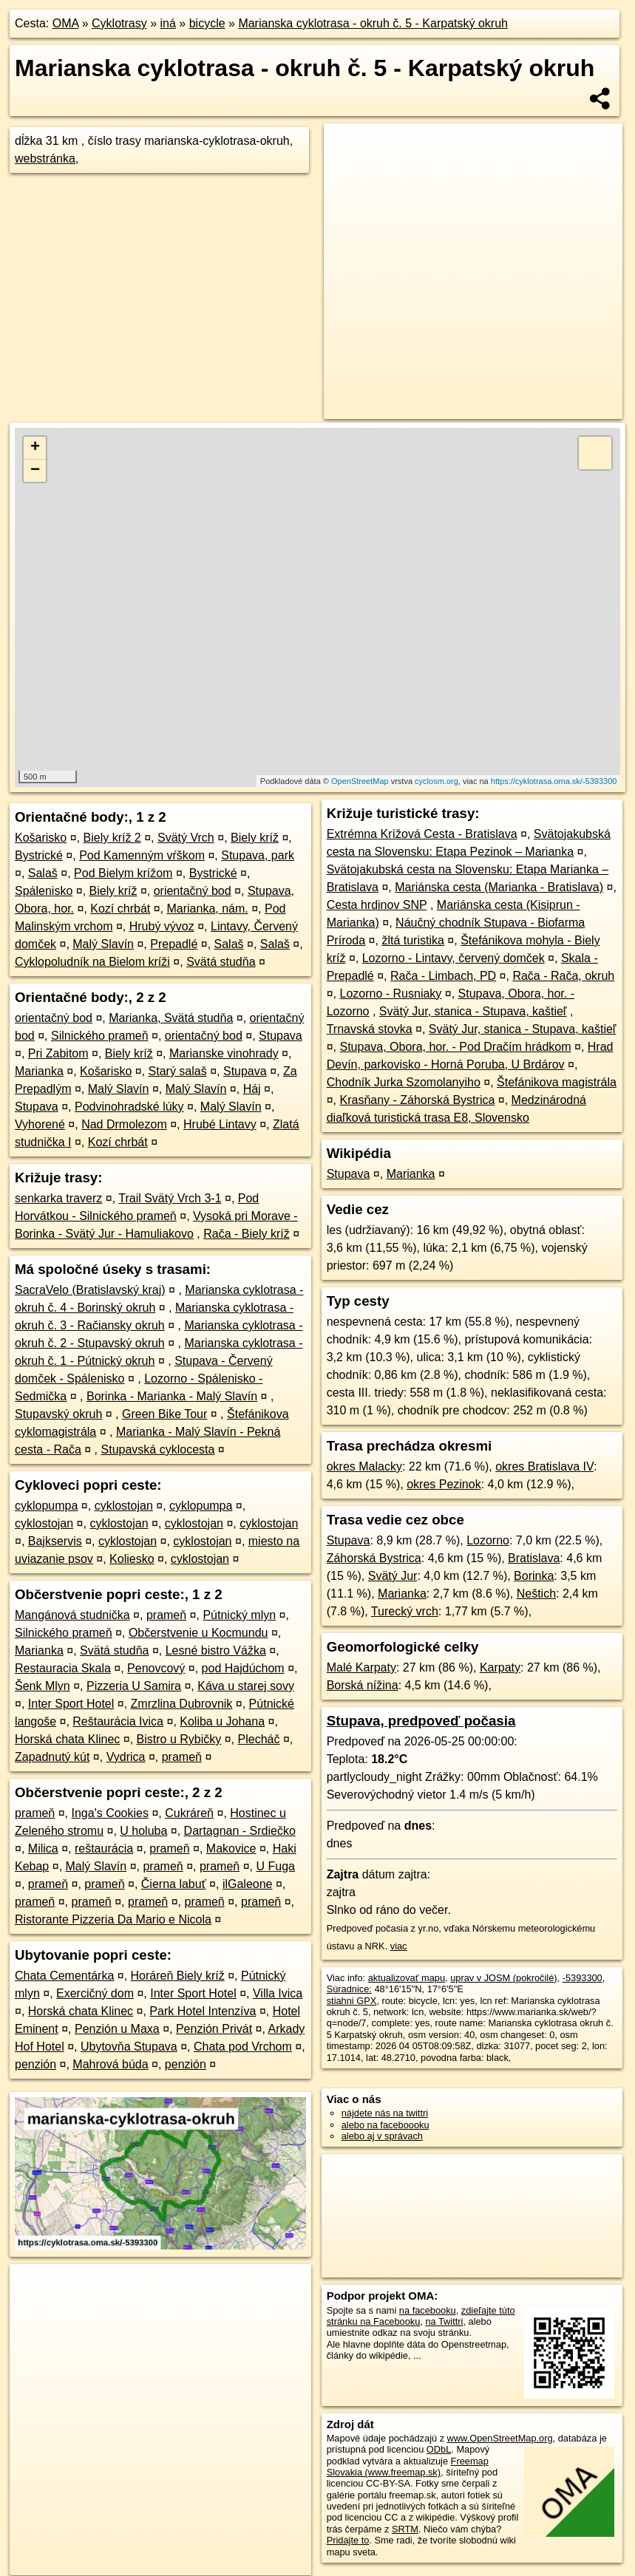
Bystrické (39, 855)
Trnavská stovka (369, 1029)
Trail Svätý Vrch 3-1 (169, 1198)
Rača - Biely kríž (246, 1233)
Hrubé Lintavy (220, 1124)
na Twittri (444, 2321)
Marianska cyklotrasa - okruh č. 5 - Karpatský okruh (373, 23)
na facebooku (427, 2310)
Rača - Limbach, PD (443, 976)
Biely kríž (255, 837)
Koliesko (131, 1559)
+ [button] (35, 448)
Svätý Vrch (185, 837)
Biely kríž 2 (112, 837)
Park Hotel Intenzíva (202, 2011)
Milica (43, 1848)
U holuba (143, 1830)
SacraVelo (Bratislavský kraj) (90, 1290)
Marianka (39, 1071)
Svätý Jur (393, 1576)
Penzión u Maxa (117, 2029)
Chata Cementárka (64, 1975)
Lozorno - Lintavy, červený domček (453, 958)
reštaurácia (104, 1848)
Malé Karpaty (361, 1667)
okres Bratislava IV (544, 1466)
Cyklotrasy (119, 23)
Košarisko (41, 837)
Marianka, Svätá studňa (171, 1018)
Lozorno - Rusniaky (390, 993)
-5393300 (582, 1977)
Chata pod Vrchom (243, 2046)
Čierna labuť (173, 1884)
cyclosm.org (436, 781)
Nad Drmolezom (124, 1124)
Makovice (231, 1848)
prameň (166, 1615)
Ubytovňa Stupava (129, 2046)
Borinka (534, 1576)
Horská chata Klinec (67, 1739)
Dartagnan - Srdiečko (240, 1830)
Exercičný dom (95, 1993)
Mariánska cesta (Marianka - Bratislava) (499, 887)
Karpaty (500, 1667)
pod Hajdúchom (243, 1668)
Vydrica (126, 1757)
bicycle (207, 23)
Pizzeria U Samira (133, 1686)
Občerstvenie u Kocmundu (198, 1632)
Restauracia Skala (63, 1668)
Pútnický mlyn (239, 1615)
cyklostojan (124, 1505)
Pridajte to (348, 2540)
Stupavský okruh (58, 1414)
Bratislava (534, 1558)
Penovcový (156, 1668)
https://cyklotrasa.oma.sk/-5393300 (554, 781)
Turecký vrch (404, 1611)
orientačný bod (192, 891)
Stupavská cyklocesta (158, 1449)
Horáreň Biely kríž (178, 1975)
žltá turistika (412, 940)
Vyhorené (40, 1124)
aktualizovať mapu (406, 1977)
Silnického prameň (100, 1035)
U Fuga (275, 1866)
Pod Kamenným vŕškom (142, 855)
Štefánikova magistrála (557, 1082)
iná (168, 23)
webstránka (45, 158)
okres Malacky (364, 1466)
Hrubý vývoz (161, 926)
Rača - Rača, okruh (563, 976)
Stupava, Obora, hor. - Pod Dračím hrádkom (455, 1046)
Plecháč (259, 1739)
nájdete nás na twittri (385, 2113)
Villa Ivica (277, 1993)
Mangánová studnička (72, 1615)
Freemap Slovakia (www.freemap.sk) (408, 2467)
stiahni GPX (352, 2000)
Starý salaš (178, 1071)
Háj (252, 1089)
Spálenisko (43, 891)
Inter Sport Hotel (71, 1703)
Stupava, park (257, 855)
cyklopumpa (46, 1505)
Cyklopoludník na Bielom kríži (92, 961)
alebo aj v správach (382, 2135)
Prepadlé (173, 944)
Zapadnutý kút (52, 1757)
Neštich (536, 1593)
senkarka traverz (58, 1198)
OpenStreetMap (360, 781)
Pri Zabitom (58, 1053)
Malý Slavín (103, 944)
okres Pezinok (444, 1484)
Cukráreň (189, 1813)
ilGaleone (248, 1884)
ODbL (439, 2449)
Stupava (280, 1035)
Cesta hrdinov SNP (377, 905)
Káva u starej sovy (245, 1686)
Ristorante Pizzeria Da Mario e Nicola (113, 1919)
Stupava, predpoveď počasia (421, 1720)
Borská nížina (362, 1685)
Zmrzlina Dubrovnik (182, 1703)
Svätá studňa (220, 961)
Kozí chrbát (120, 908)
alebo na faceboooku (385, 2124)
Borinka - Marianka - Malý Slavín (171, 1396)
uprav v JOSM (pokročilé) (503, 1977)
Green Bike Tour (164, 1414)
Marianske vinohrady (224, 1053)
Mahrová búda (110, 2064)
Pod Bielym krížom (123, 873)
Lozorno (487, 1540)
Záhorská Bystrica (374, 1558)
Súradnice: (349, 1988)
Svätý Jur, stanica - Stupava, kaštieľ (473, 1011)
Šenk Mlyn (42, 1686)
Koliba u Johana (222, 1721)
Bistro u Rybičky (179, 1739)
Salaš (43, 873)
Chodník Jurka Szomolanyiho (404, 1082)
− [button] (35, 471)
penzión (35, 2064)
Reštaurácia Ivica (117, 1721)
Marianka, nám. (207, 908)
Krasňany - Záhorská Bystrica (417, 1100)
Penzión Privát (214, 2029)
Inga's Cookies (110, 1813)
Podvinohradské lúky (129, 1106)
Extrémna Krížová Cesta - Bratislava (422, 834)
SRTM (405, 2529)
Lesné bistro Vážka (216, 1650)
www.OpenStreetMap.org (500, 2438)
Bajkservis (55, 1541)
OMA (65, 23)
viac (398, 1946)
